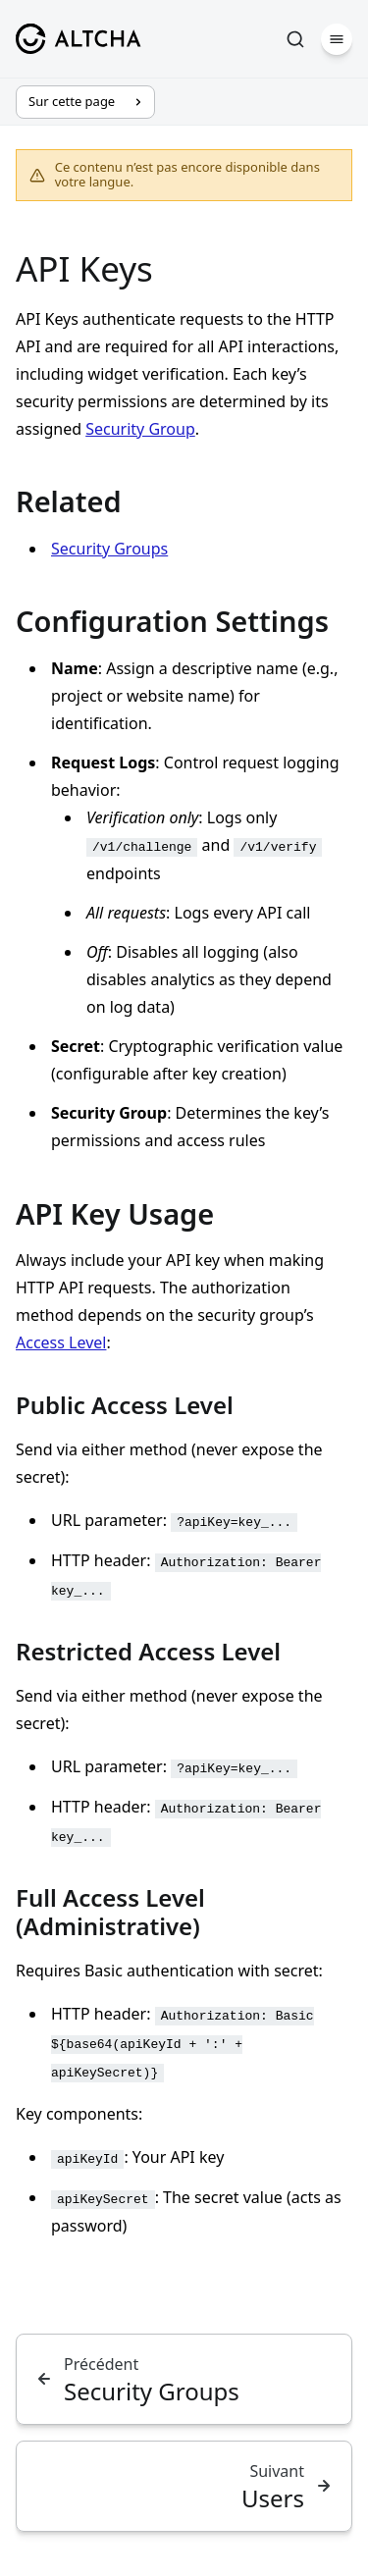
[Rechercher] (295, 39)
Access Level (61, 1342)
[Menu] (336, 39)
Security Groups (109, 548)
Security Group (140, 429)
